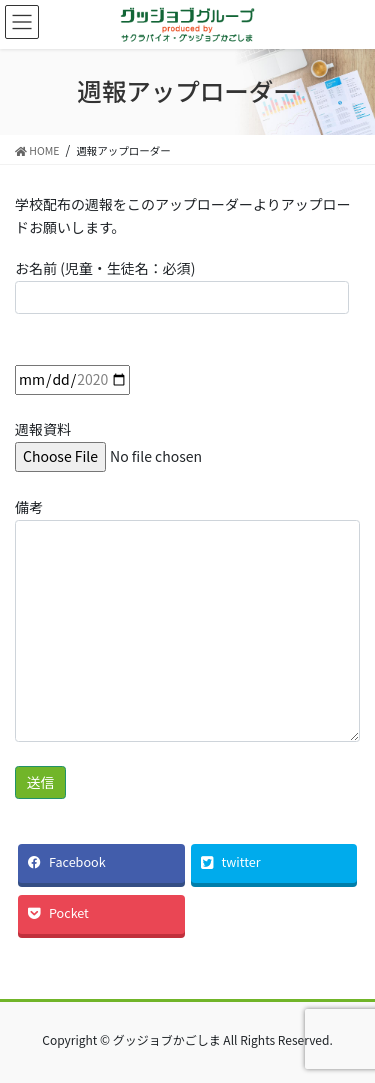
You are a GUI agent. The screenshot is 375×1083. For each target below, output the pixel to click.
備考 (187, 619)
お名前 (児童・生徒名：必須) (182, 286)
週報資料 (147, 442)
